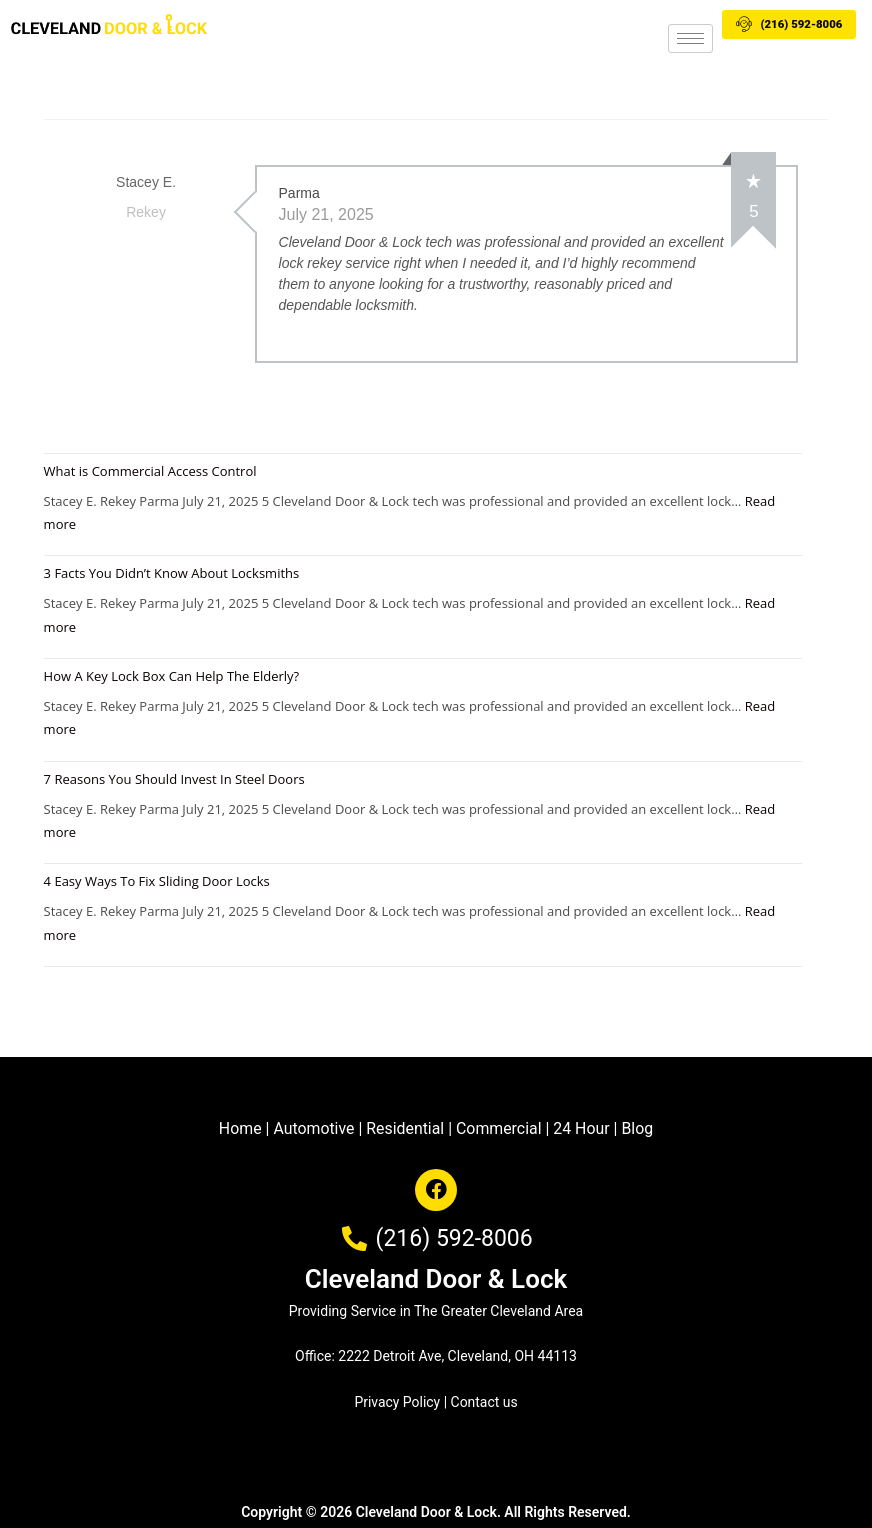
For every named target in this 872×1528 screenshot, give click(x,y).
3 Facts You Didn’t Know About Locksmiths (172, 573)
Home (238, 1128)
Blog (639, 1128)
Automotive (313, 1128)
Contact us (484, 1401)
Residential (405, 1128)
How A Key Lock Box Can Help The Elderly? (172, 675)
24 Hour (582, 1128)
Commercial (499, 1128)
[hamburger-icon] (690, 38)
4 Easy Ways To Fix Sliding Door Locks (157, 881)
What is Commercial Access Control (150, 470)
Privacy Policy (397, 1401)
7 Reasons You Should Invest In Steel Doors (174, 778)
